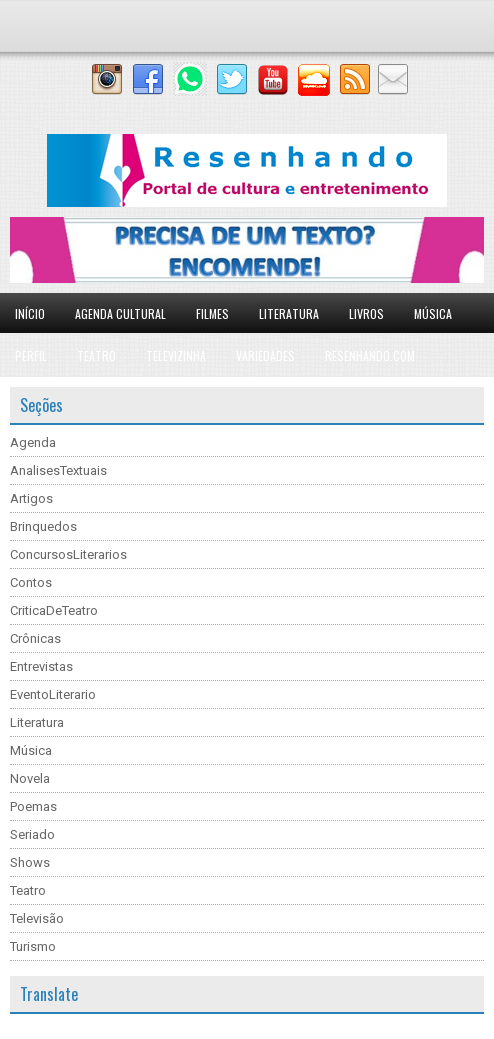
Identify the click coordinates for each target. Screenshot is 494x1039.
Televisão (37, 918)
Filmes (212, 313)
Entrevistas (41, 666)
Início (30, 313)
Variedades (265, 355)
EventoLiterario (53, 694)
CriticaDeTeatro (54, 610)
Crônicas (35, 638)
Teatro (96, 355)
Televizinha (176, 355)
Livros (366, 313)
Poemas (33, 806)
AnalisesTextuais (58, 470)
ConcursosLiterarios (68, 554)
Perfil (31, 355)
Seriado (32, 834)
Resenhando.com (370, 355)
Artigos (31, 498)
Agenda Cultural (120, 313)
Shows (30, 862)
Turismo (33, 946)
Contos (31, 582)
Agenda (33, 442)
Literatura (289, 313)
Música (433, 313)
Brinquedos (43, 526)
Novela (30, 778)
